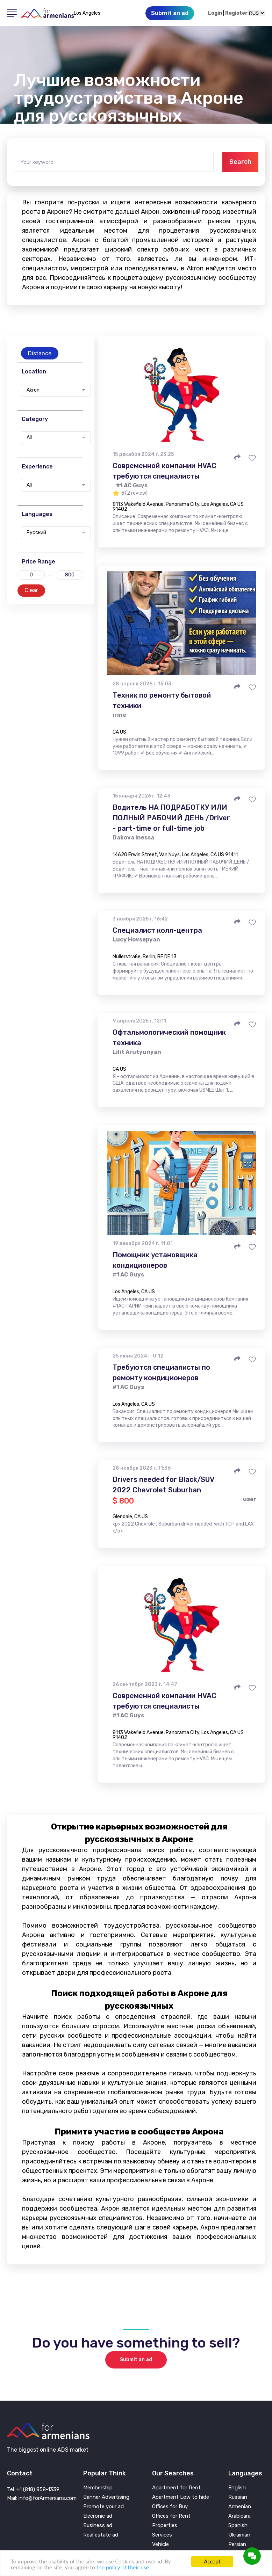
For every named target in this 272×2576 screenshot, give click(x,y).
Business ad (97, 2525)
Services (162, 2535)
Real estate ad (100, 2535)
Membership (98, 2487)
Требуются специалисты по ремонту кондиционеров (161, 1372)
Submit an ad (136, 2360)
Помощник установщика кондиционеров (155, 1260)
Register (236, 13)
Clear (31, 590)
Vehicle (160, 2544)
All (29, 437)
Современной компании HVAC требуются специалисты (164, 470)
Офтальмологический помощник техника (169, 1037)
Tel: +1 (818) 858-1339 (33, 2489)
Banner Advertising (106, 2497)
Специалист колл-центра (157, 930)
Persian (237, 2544)
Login (215, 13)
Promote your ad (103, 2506)
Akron (33, 390)
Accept (212, 2561)
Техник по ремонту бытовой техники (162, 700)
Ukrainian (239, 2535)
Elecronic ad (97, 2516)
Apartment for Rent (176, 2487)
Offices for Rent (171, 2516)
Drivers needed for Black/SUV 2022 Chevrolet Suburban (163, 1484)
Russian (237, 2497)
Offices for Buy (170, 2506)
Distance (39, 353)
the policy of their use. (123, 2567)
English (237, 2487)
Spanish (238, 2525)
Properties (164, 2525)
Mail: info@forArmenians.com (42, 2498)
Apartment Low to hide (180, 2497)
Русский (36, 532)
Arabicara (239, 2516)
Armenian (239, 2506)
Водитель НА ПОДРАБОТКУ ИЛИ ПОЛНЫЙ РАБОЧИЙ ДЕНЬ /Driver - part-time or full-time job (171, 817)
